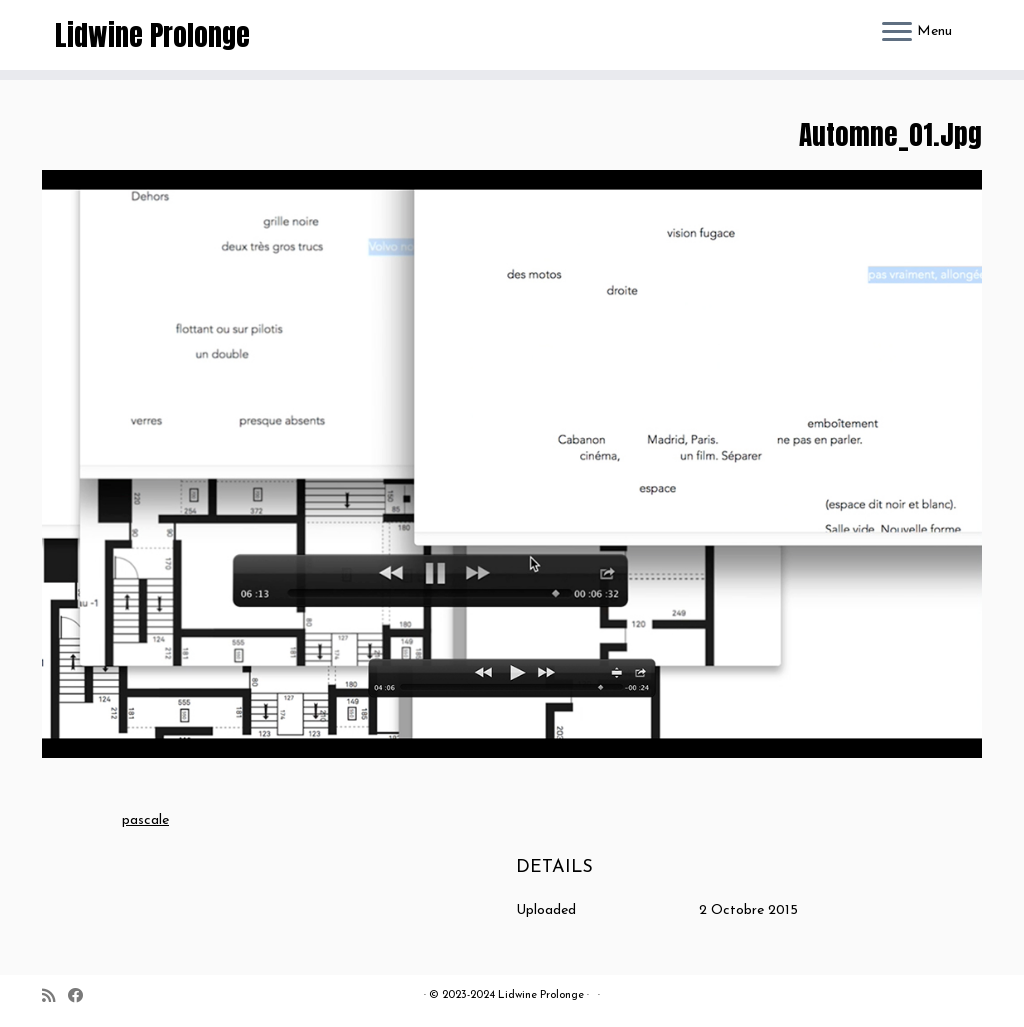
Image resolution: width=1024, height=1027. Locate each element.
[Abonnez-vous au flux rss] (55, 997)
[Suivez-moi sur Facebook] (82, 997)
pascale (145, 820)
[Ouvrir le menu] (897, 33)
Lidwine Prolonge (152, 35)
